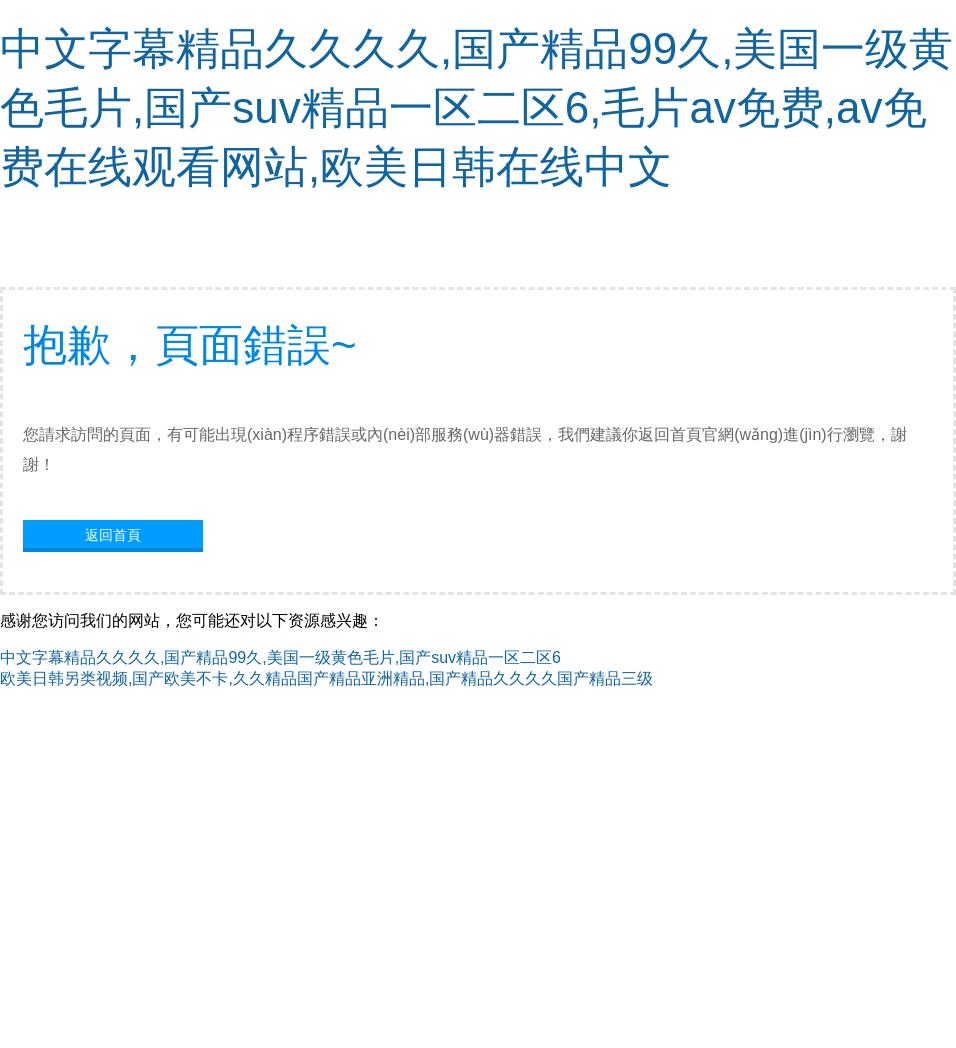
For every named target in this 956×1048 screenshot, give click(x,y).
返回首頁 (113, 535)
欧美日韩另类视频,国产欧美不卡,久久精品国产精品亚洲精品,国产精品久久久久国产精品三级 (326, 678)
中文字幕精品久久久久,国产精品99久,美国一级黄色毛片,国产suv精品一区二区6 (280, 657)
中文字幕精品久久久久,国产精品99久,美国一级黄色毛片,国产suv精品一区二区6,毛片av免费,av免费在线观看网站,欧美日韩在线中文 (476, 107)
